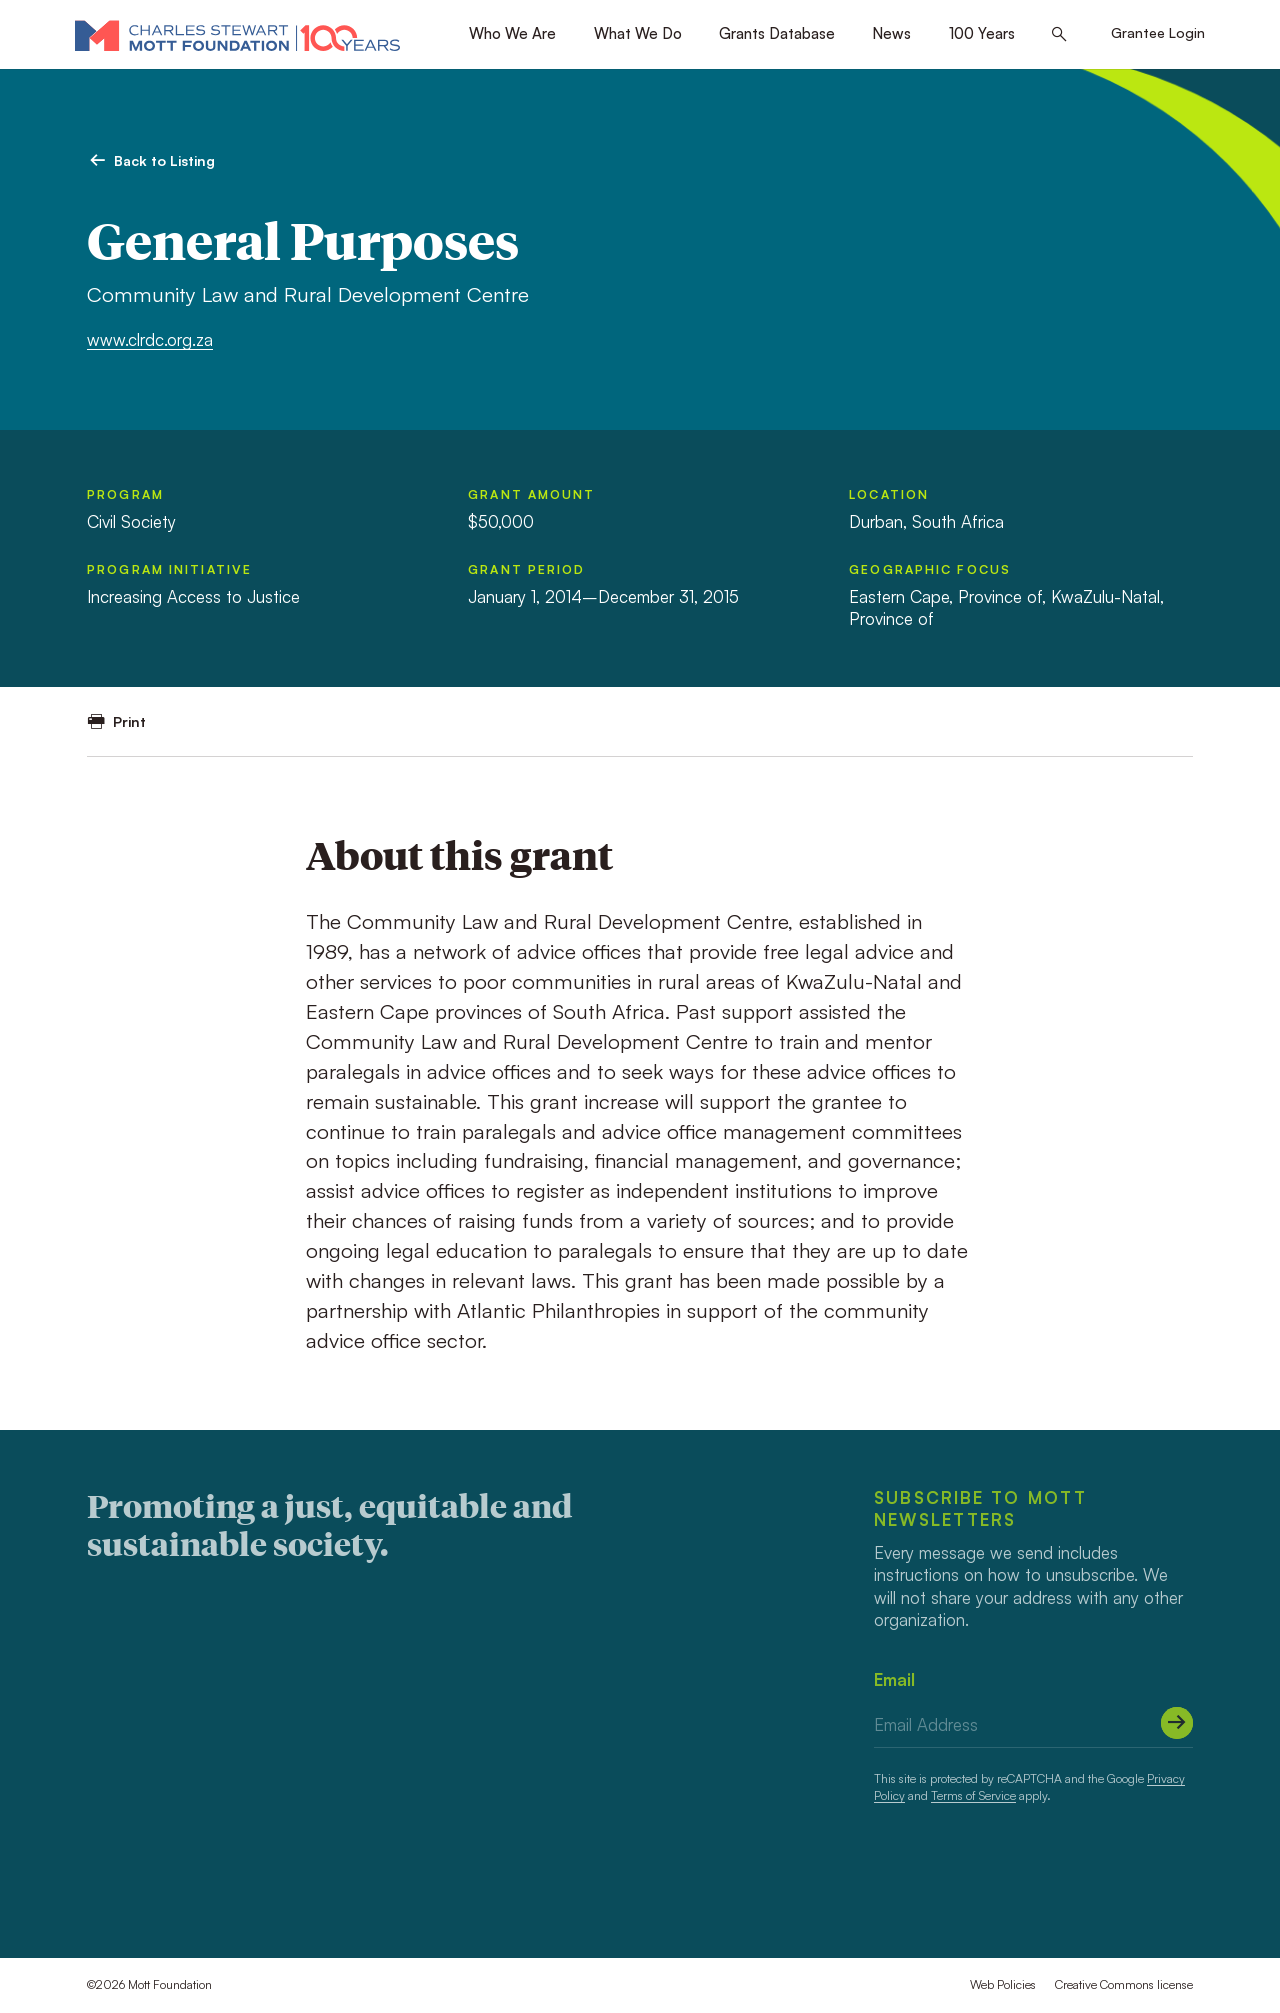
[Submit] (1177, 1723)
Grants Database (777, 33)
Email (894, 1679)
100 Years (982, 33)
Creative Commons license (1124, 1984)
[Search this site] (1059, 35)
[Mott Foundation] (237, 35)
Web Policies (1003, 1984)
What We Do (638, 33)
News (891, 33)
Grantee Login (1158, 32)
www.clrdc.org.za (150, 339)
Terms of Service (973, 1795)
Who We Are (512, 33)
